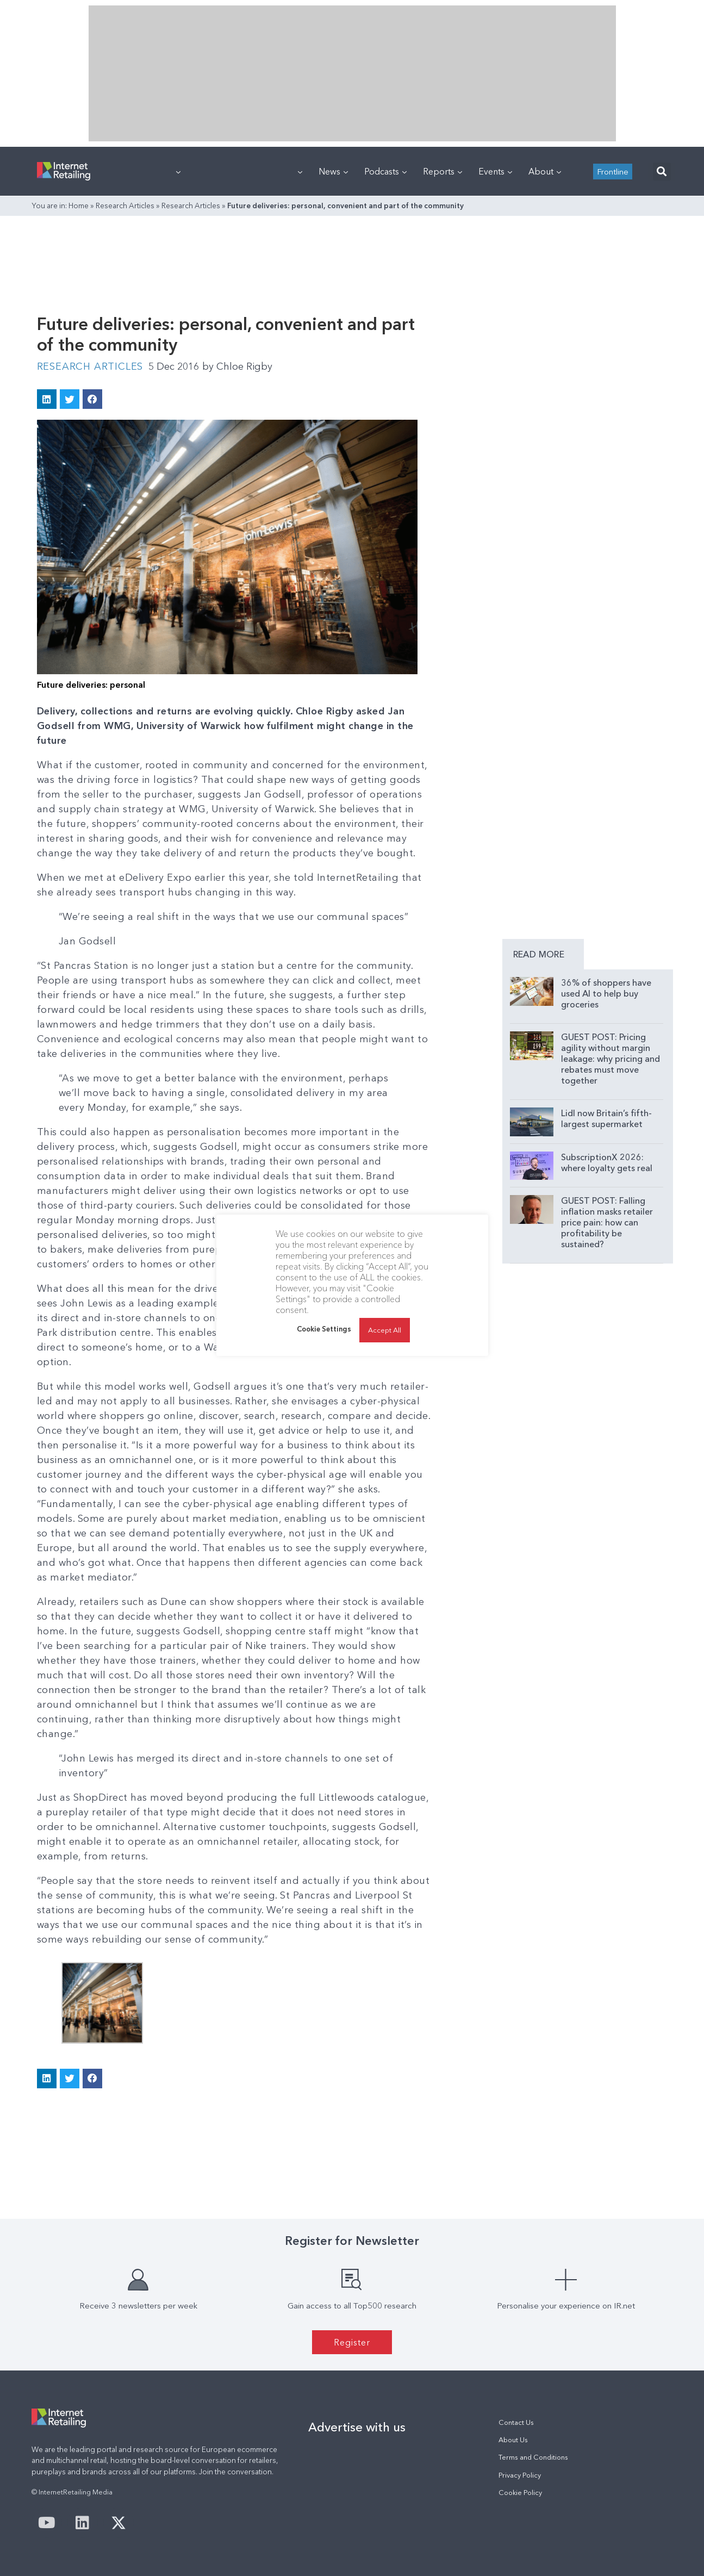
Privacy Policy (520, 2475)
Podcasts (385, 171)
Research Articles (125, 205)
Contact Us (516, 2422)
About (544, 171)
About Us (513, 2440)
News (333, 171)
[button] (662, 172)
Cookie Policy (520, 2492)
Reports (442, 171)
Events (495, 171)
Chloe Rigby (237, 366)
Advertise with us (357, 2427)
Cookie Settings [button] (324, 1328)
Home (78, 205)
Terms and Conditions (533, 2457)
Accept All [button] (384, 1330)
